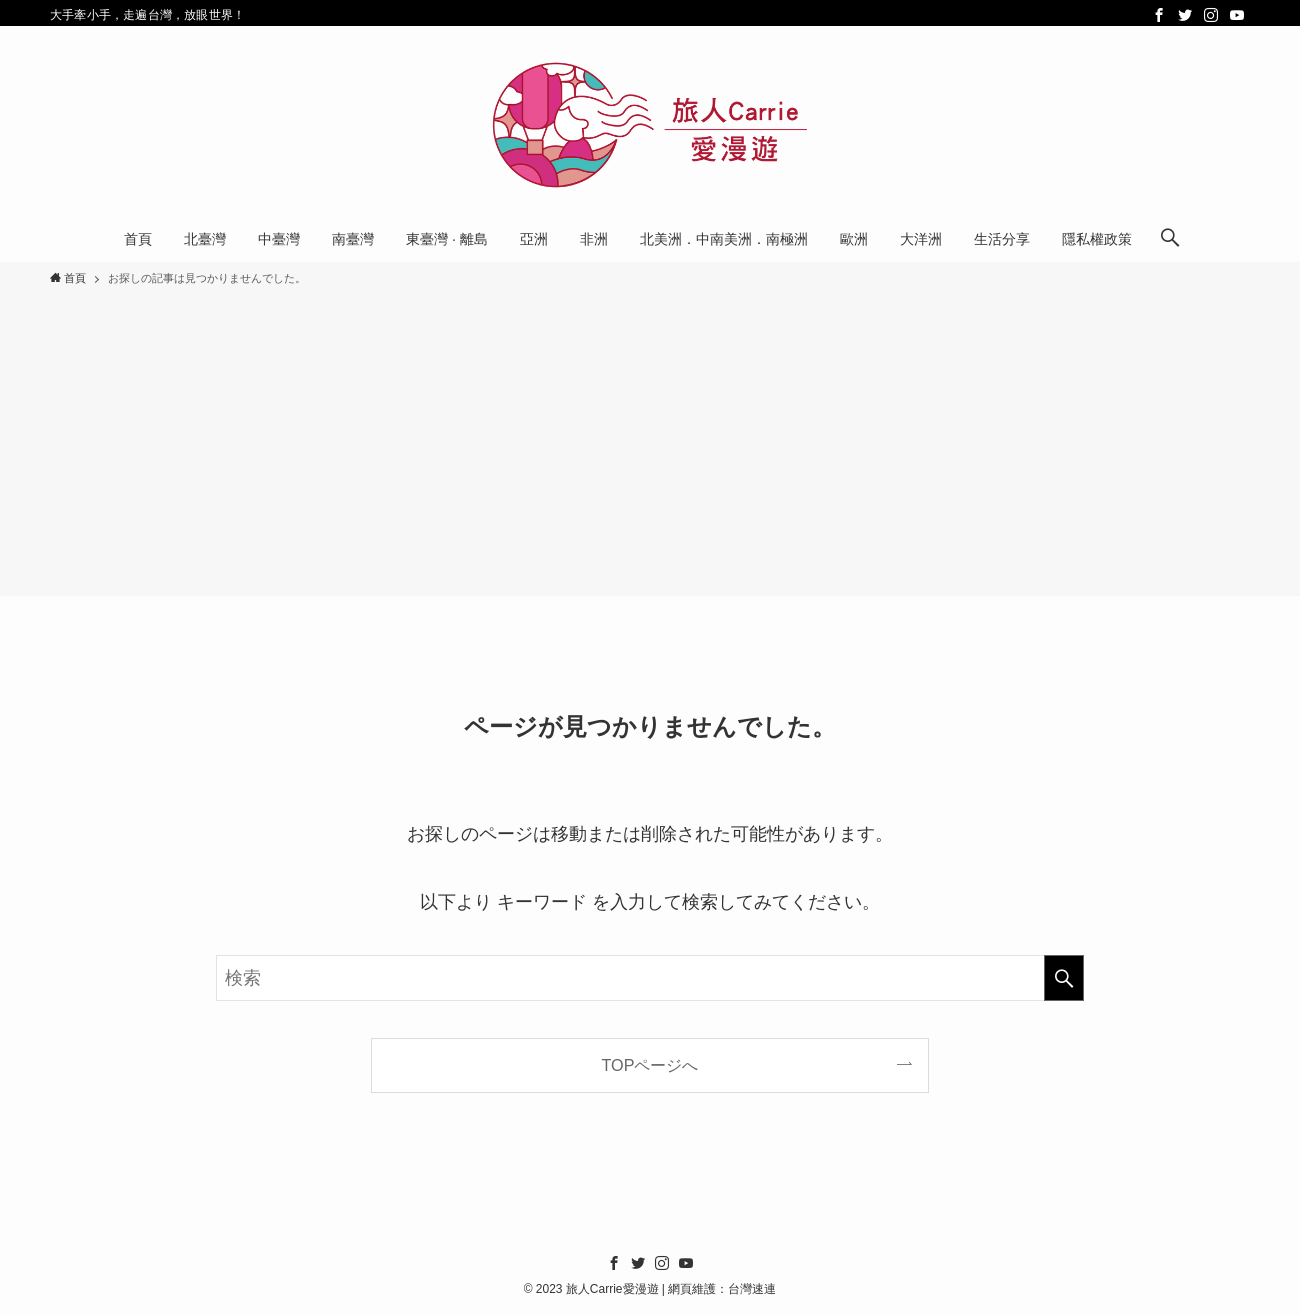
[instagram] (1211, 15)
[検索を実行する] (1064, 978)
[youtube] (1237, 15)
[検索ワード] (650, 978)
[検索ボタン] (1170, 239)
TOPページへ (650, 1065)
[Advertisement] (650, 438)
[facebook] (1159, 15)
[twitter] (1185, 15)
